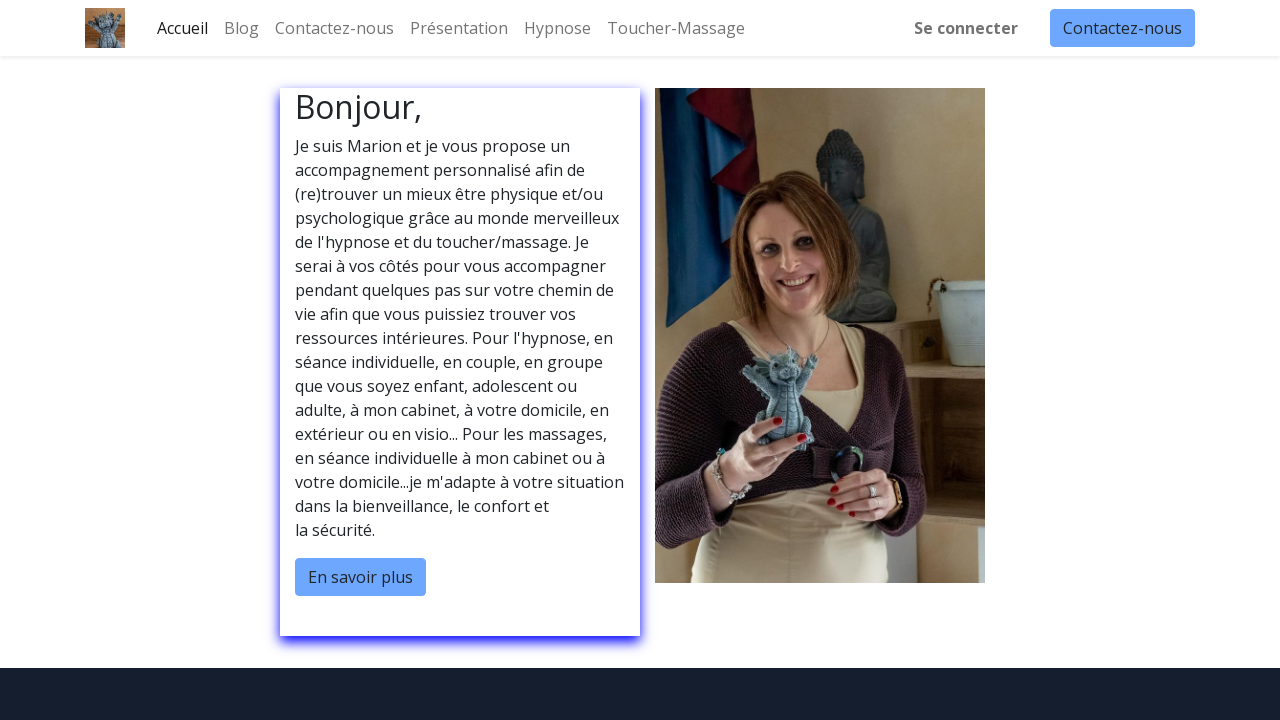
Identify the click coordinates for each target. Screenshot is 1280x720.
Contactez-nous (1122, 28)
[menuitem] (182, 28)
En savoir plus (360, 577)
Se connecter (966, 28)
